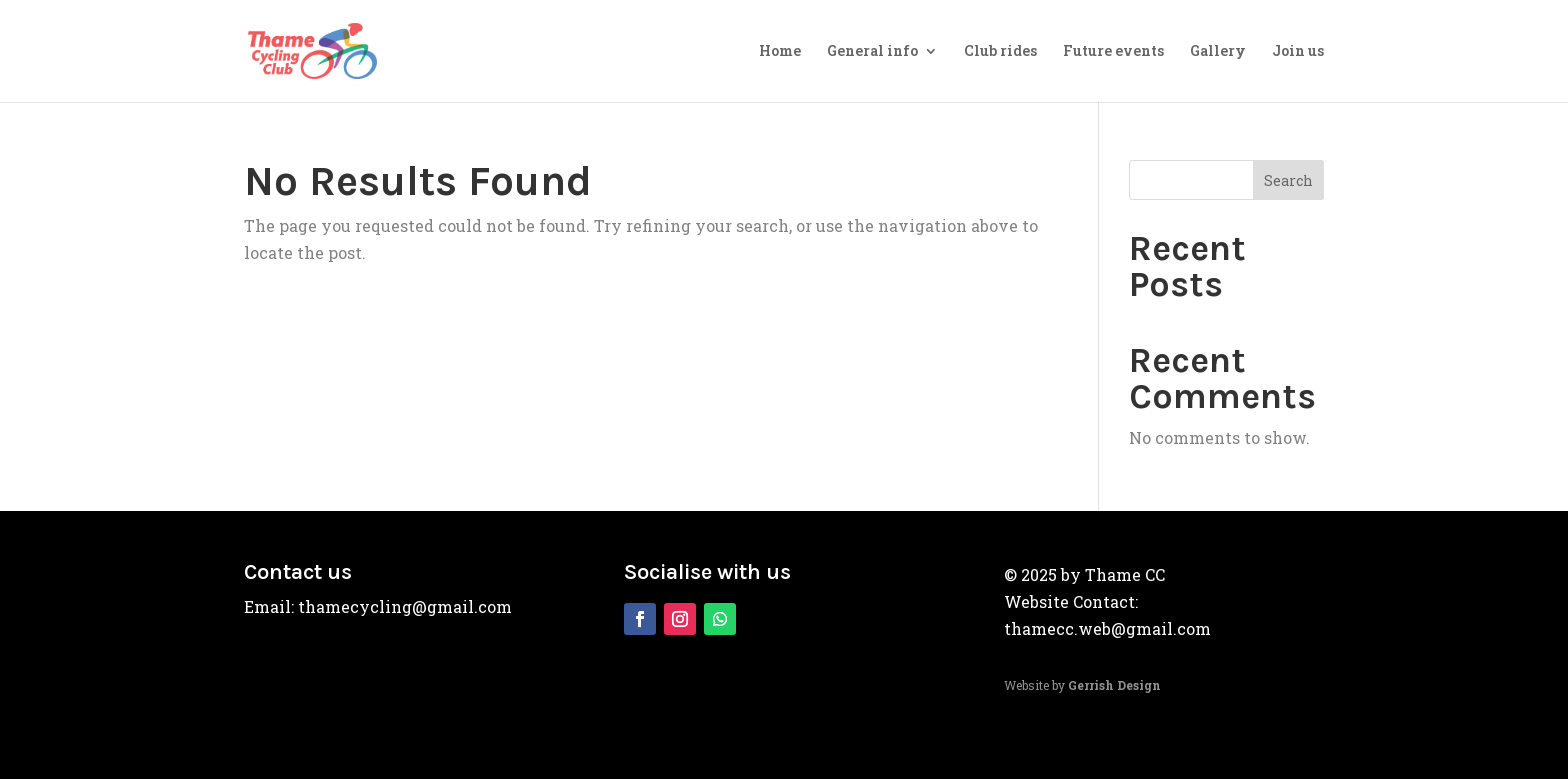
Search (1288, 180)
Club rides (1000, 52)
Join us (1298, 52)
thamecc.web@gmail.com (1107, 628)
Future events (1113, 52)
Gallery (1218, 52)
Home (780, 52)
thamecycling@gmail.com (405, 606)
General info (872, 52)
